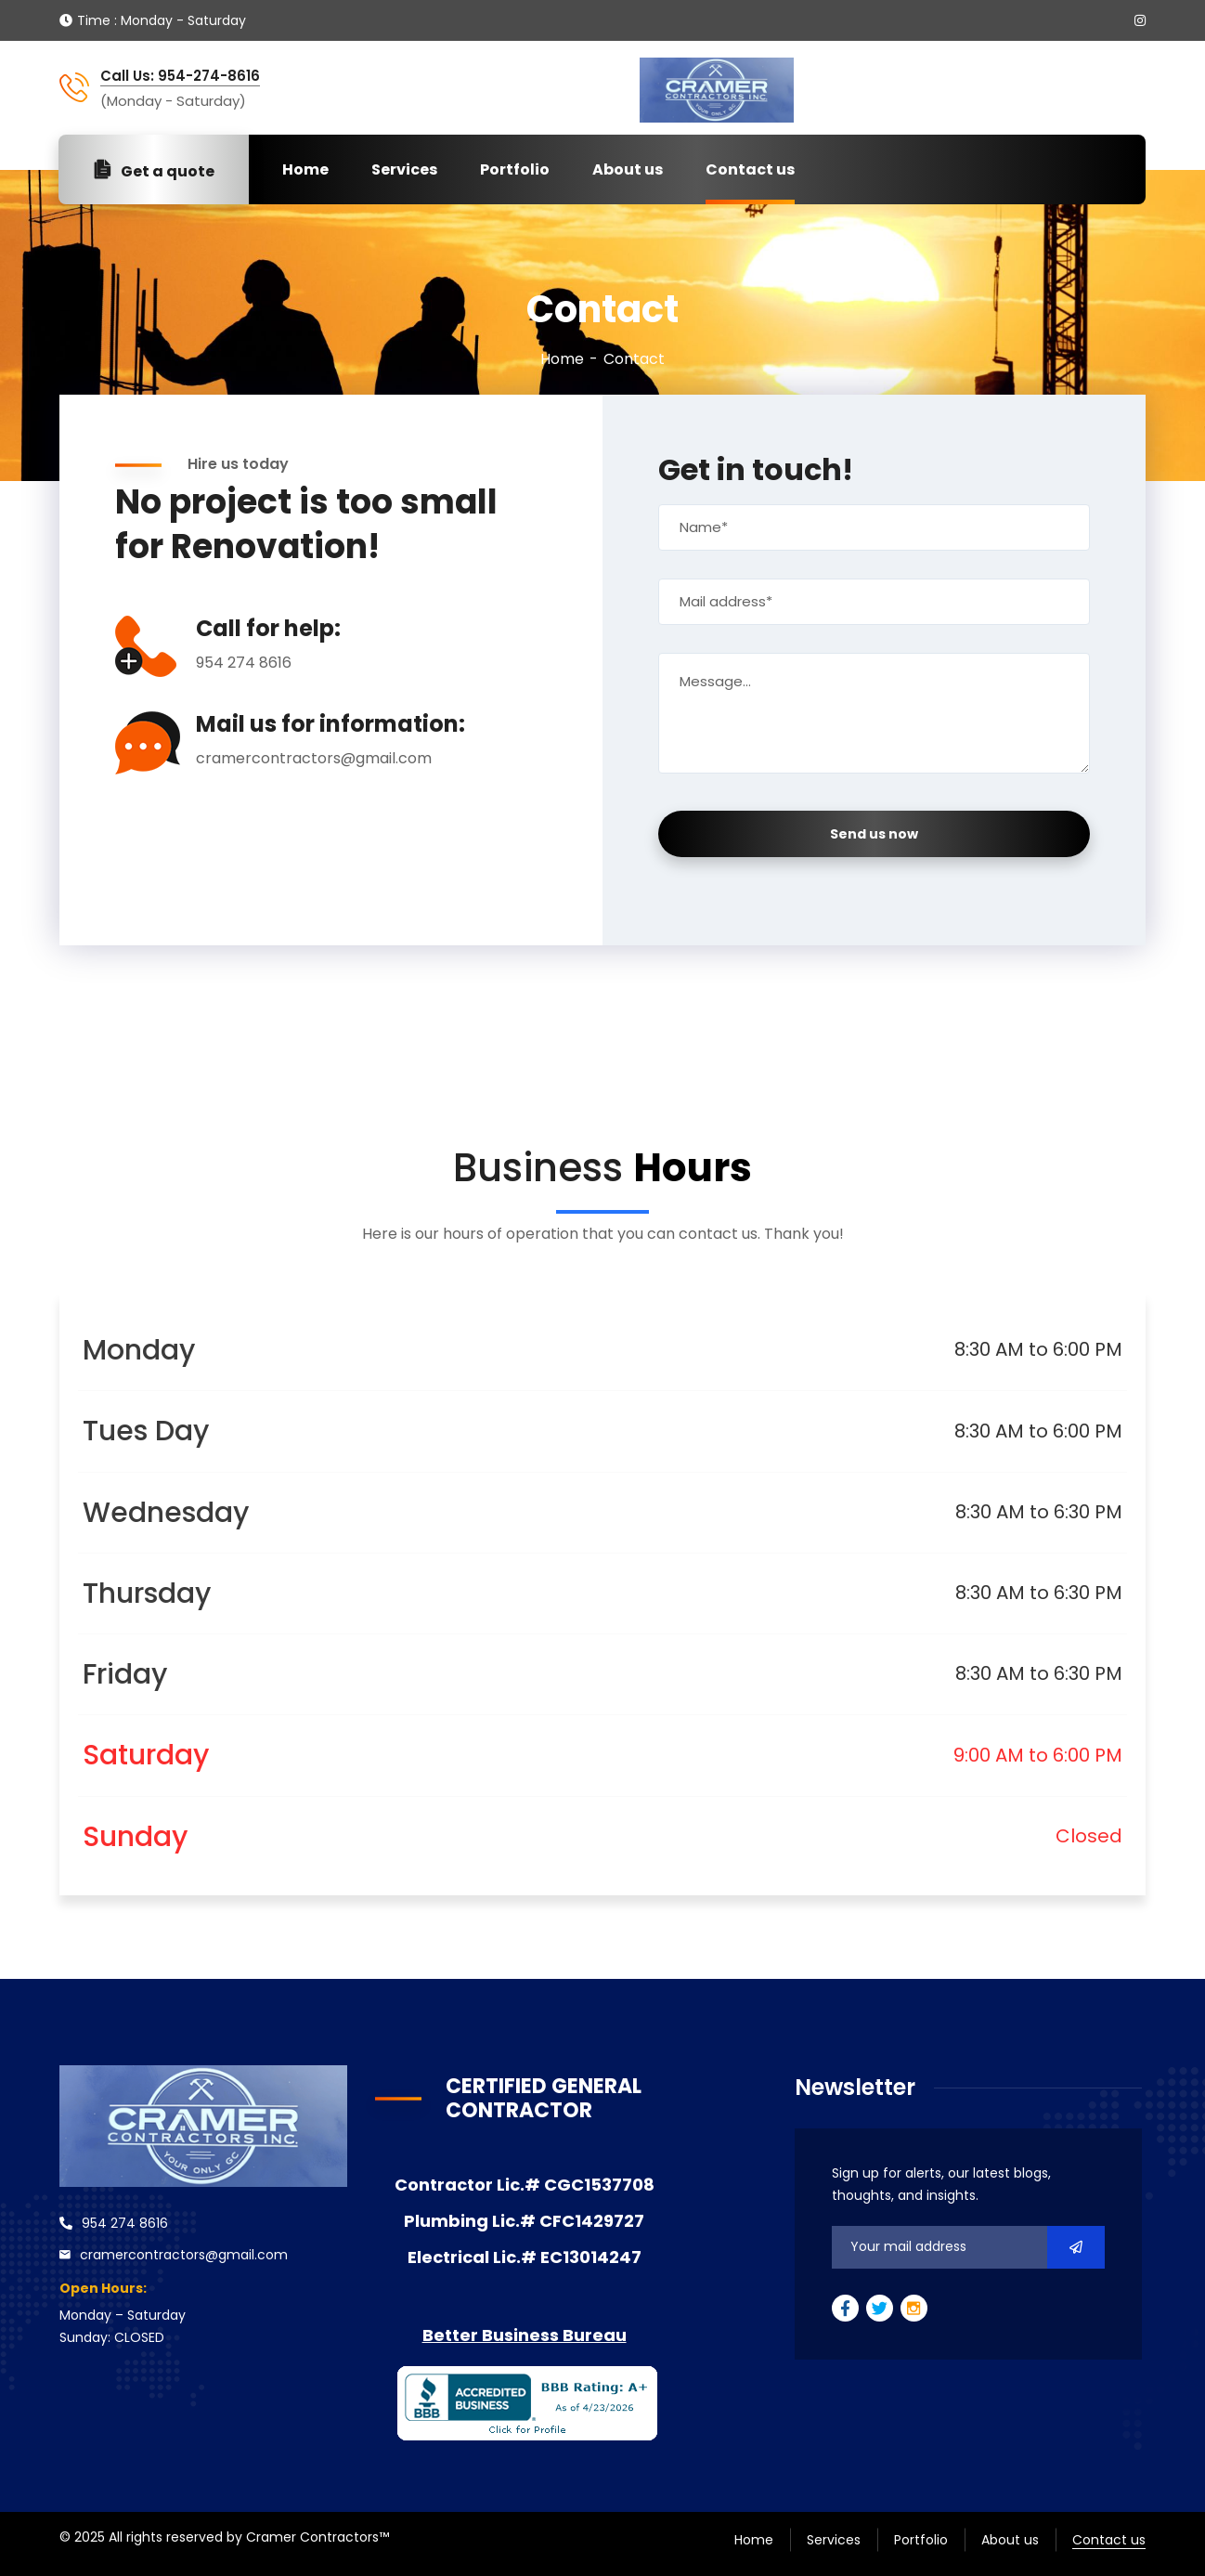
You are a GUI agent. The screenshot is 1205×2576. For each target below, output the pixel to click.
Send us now (874, 834)
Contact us (750, 169)
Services (404, 169)
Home (305, 169)
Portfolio (515, 169)
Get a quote (153, 170)
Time (93, 20)
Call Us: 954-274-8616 (180, 76)
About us (627, 169)
